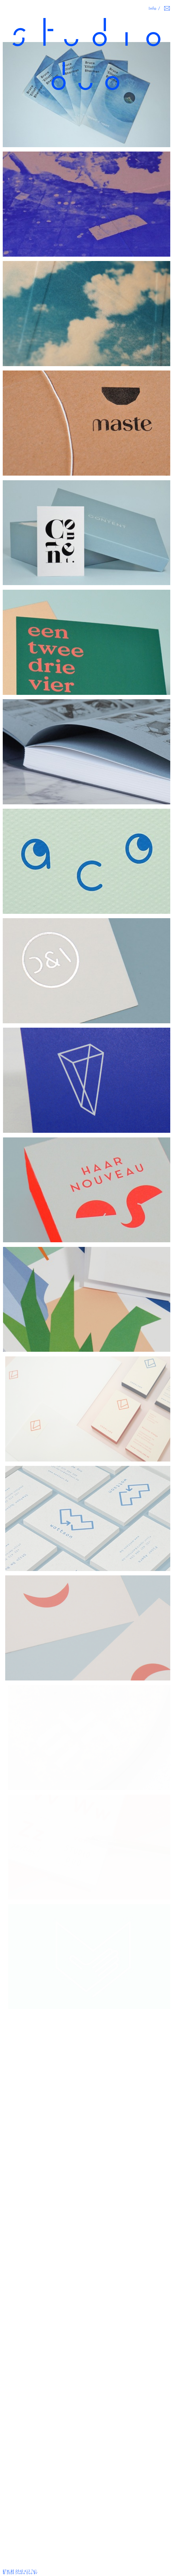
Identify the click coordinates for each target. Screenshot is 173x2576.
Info (153, 8)
